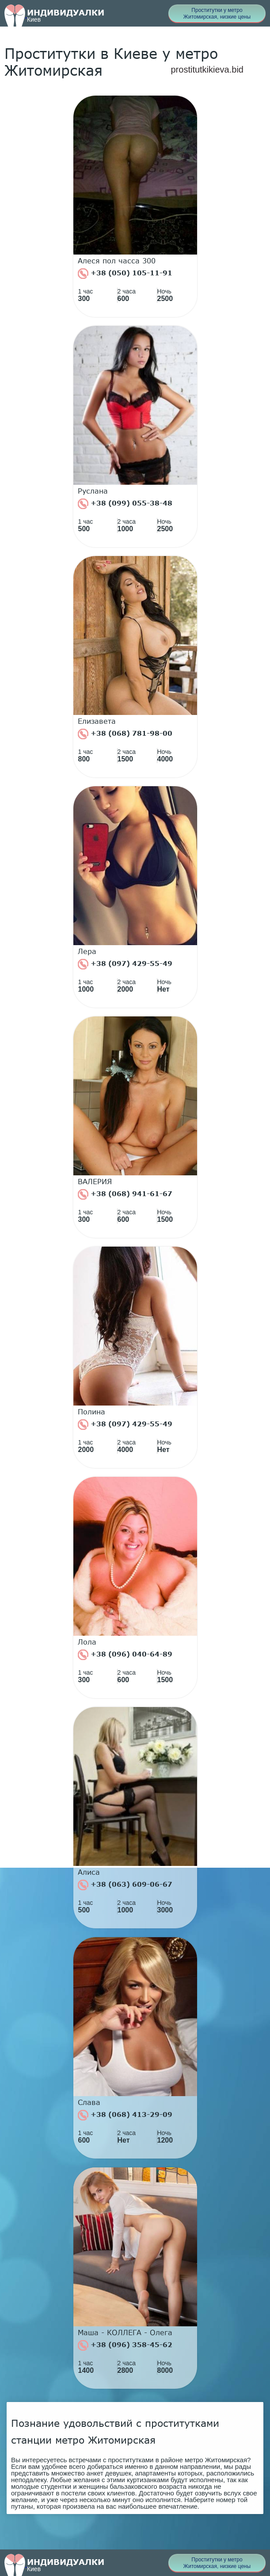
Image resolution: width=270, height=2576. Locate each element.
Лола (87, 1641)
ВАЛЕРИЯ (95, 1181)
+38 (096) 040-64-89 (125, 1654)
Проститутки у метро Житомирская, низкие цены (217, 13)
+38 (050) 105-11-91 (125, 273)
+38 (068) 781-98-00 (125, 734)
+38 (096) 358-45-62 (125, 2345)
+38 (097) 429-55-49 (125, 964)
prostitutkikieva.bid (207, 69)
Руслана (93, 490)
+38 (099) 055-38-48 (125, 503)
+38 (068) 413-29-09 (125, 2115)
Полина (91, 1411)
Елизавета (97, 721)
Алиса (89, 1872)
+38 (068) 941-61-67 (125, 1194)
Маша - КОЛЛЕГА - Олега (125, 2332)
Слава (89, 2102)
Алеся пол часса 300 (117, 260)
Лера (87, 951)
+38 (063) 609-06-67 (125, 1885)
